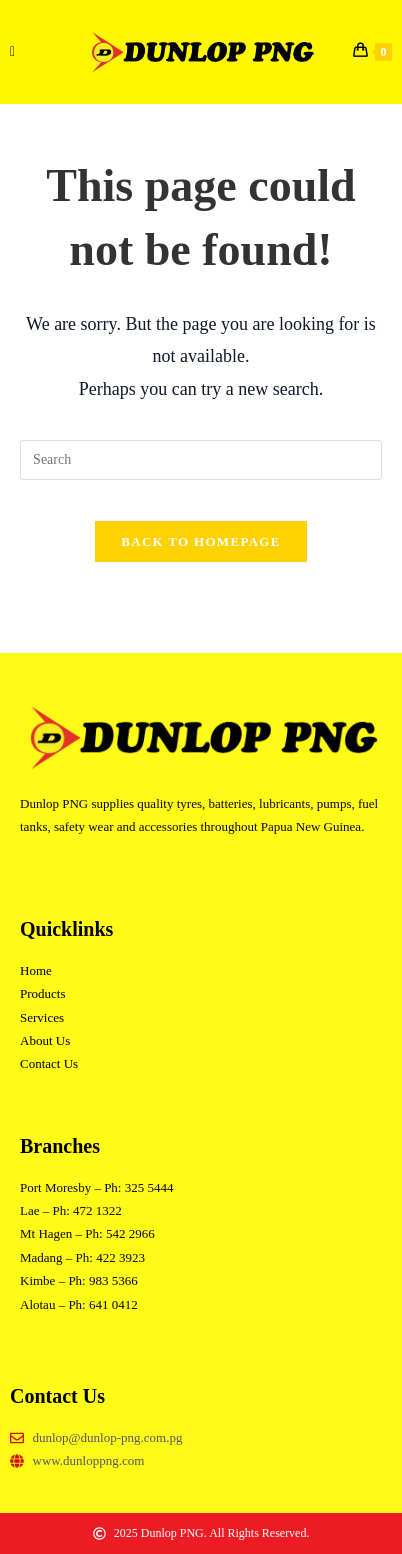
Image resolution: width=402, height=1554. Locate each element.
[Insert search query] (201, 460)
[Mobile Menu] (13, 51)
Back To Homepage (200, 541)
